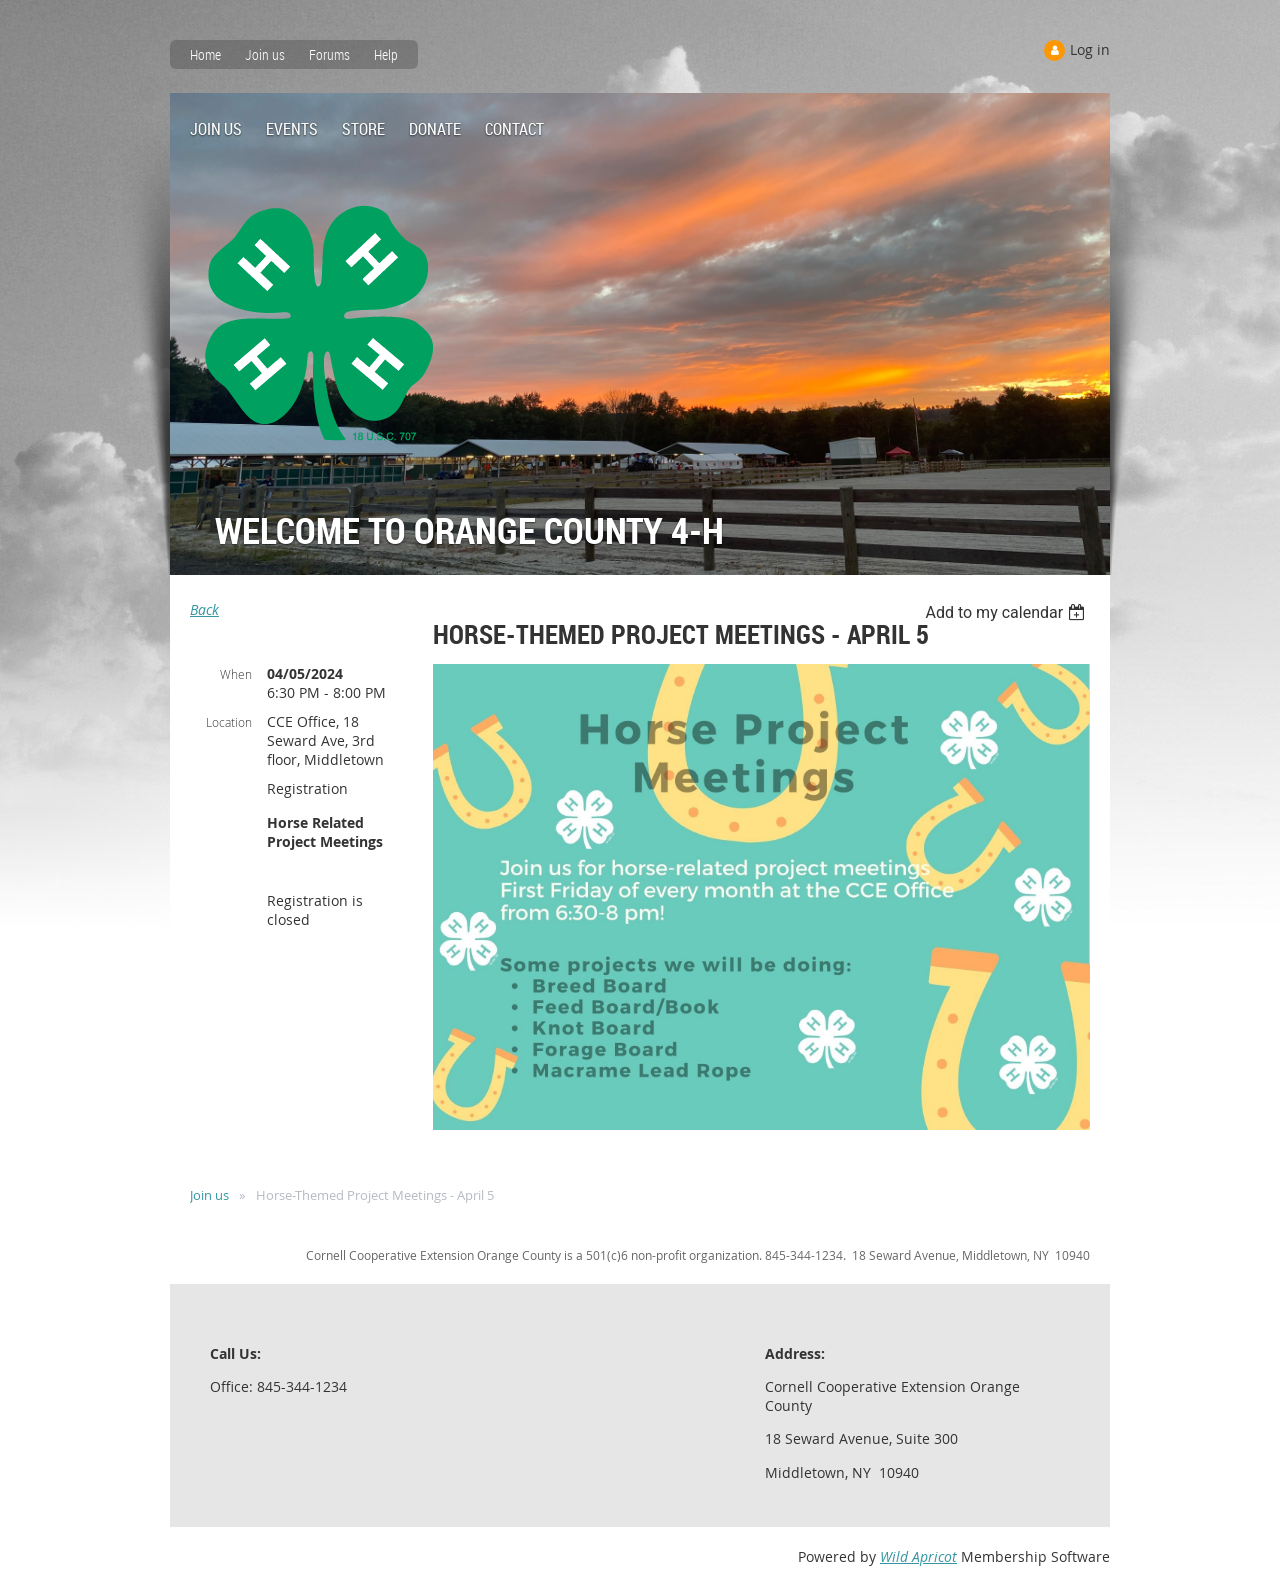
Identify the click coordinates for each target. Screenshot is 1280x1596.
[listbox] (1007, 612)
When (236, 674)
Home (205, 54)
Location (229, 722)
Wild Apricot (918, 1556)
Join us (265, 54)
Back (204, 609)
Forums (329, 54)
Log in (1090, 49)
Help (386, 54)
